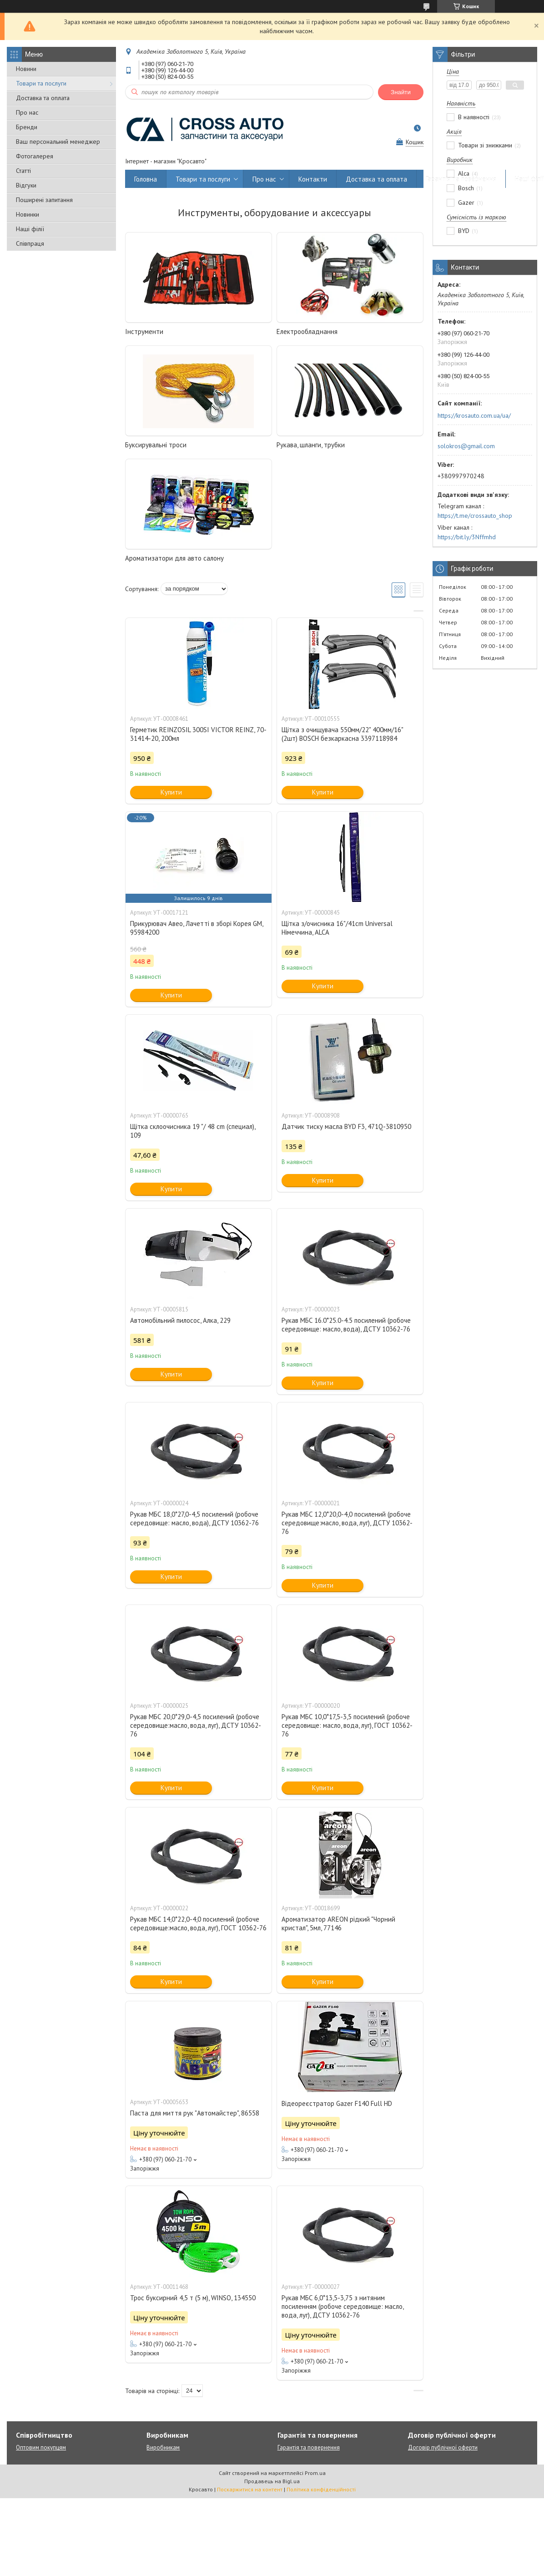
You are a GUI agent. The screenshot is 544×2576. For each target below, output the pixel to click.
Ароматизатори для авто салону (174, 558)
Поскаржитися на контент (249, 2489)
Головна (145, 179)
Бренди (26, 127)
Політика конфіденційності (321, 2489)
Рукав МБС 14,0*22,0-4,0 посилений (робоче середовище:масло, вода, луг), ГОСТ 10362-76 (198, 1923)
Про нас (27, 112)
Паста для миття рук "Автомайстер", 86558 (194, 2113)
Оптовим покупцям (41, 2447)
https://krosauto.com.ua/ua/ (474, 415)
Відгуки (26, 185)
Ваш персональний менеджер (58, 141)
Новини (26, 69)
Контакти (312, 179)
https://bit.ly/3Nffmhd (467, 537)
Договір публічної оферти (443, 2447)
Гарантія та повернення (461, 179)
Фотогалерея (34, 156)
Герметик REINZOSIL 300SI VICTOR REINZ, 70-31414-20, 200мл (198, 734)
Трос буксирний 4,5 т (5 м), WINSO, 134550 (193, 2297)
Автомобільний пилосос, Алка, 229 (180, 1320)
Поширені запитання (44, 200)
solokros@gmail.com (466, 446)
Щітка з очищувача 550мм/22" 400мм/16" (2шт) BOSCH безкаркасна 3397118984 (342, 734)
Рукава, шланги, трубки (311, 444)
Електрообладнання (307, 331)
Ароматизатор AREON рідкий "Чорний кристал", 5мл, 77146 (338, 1923)
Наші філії (30, 229)
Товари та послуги (41, 83)
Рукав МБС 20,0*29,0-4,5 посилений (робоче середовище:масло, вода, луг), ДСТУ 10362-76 (195, 1725)
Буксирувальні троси (155, 444)
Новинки (27, 214)
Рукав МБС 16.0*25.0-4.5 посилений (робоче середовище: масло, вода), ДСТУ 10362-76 (346, 1324)
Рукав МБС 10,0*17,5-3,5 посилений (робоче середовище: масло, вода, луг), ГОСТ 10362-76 (347, 1725)
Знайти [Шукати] (401, 92)
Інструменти (144, 331)
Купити (171, 792)
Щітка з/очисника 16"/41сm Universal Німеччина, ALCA (337, 927)
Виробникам (163, 2447)
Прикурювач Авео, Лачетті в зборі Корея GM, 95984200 (196, 927)
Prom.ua (315, 2473)
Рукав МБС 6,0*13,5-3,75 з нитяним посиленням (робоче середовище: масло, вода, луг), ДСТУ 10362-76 (342, 2306)
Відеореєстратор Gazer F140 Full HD (337, 2103)
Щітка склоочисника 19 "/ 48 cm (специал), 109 (192, 1130)
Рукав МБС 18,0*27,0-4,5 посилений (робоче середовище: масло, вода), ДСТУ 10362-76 (194, 1518)
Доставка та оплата (43, 98)
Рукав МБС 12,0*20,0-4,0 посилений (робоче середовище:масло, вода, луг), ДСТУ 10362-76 (347, 1523)
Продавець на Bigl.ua (272, 2481)
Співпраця (30, 243)
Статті (23, 171)
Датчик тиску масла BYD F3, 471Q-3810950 (346, 1126)
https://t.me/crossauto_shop (475, 515)
